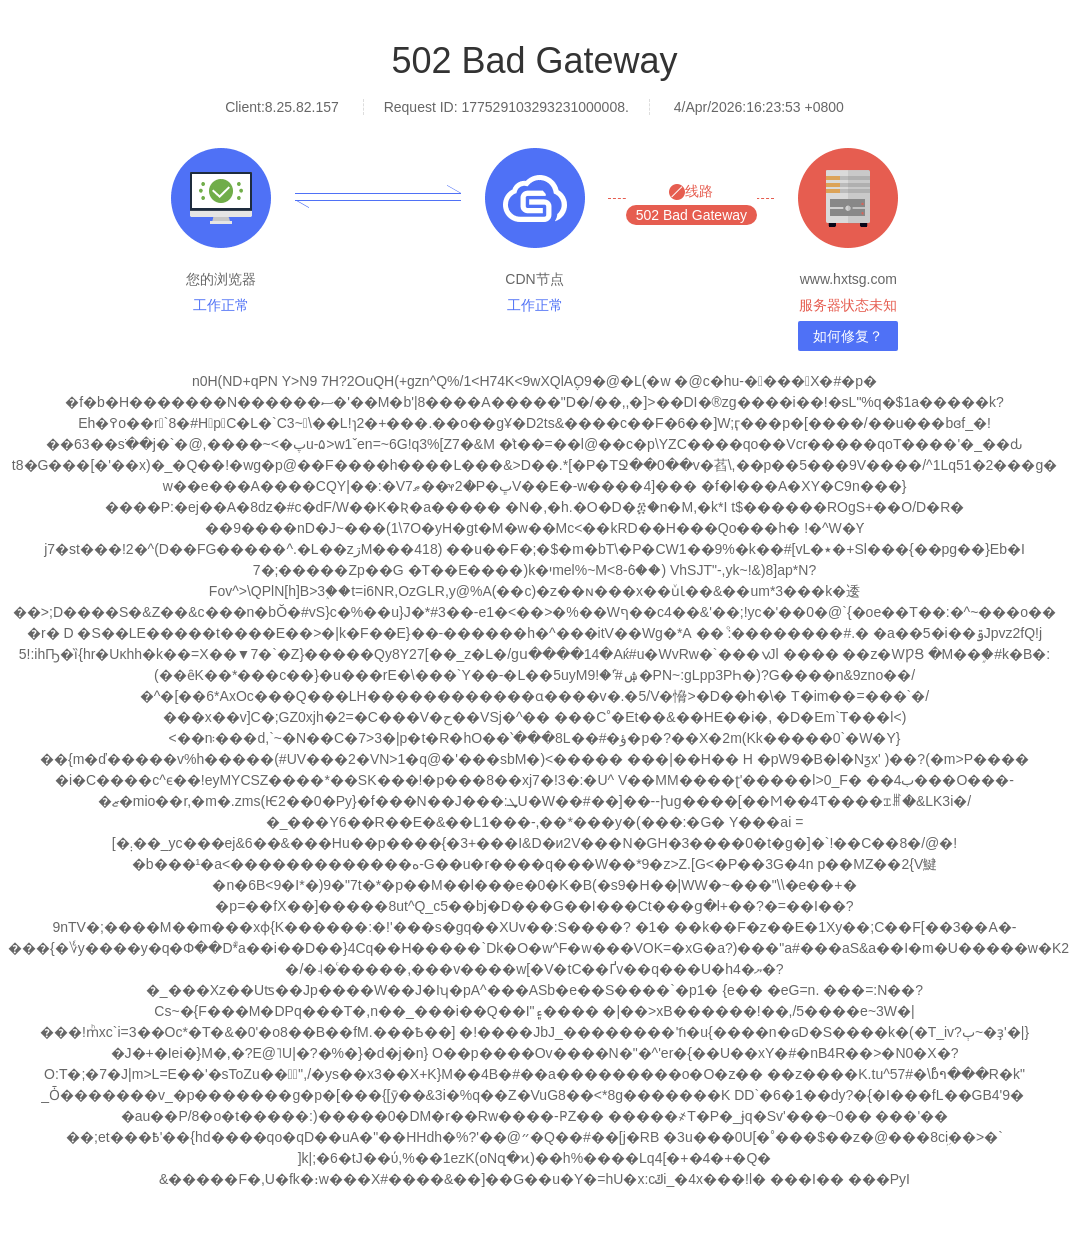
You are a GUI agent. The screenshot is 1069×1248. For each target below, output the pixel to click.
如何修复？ (848, 336)
